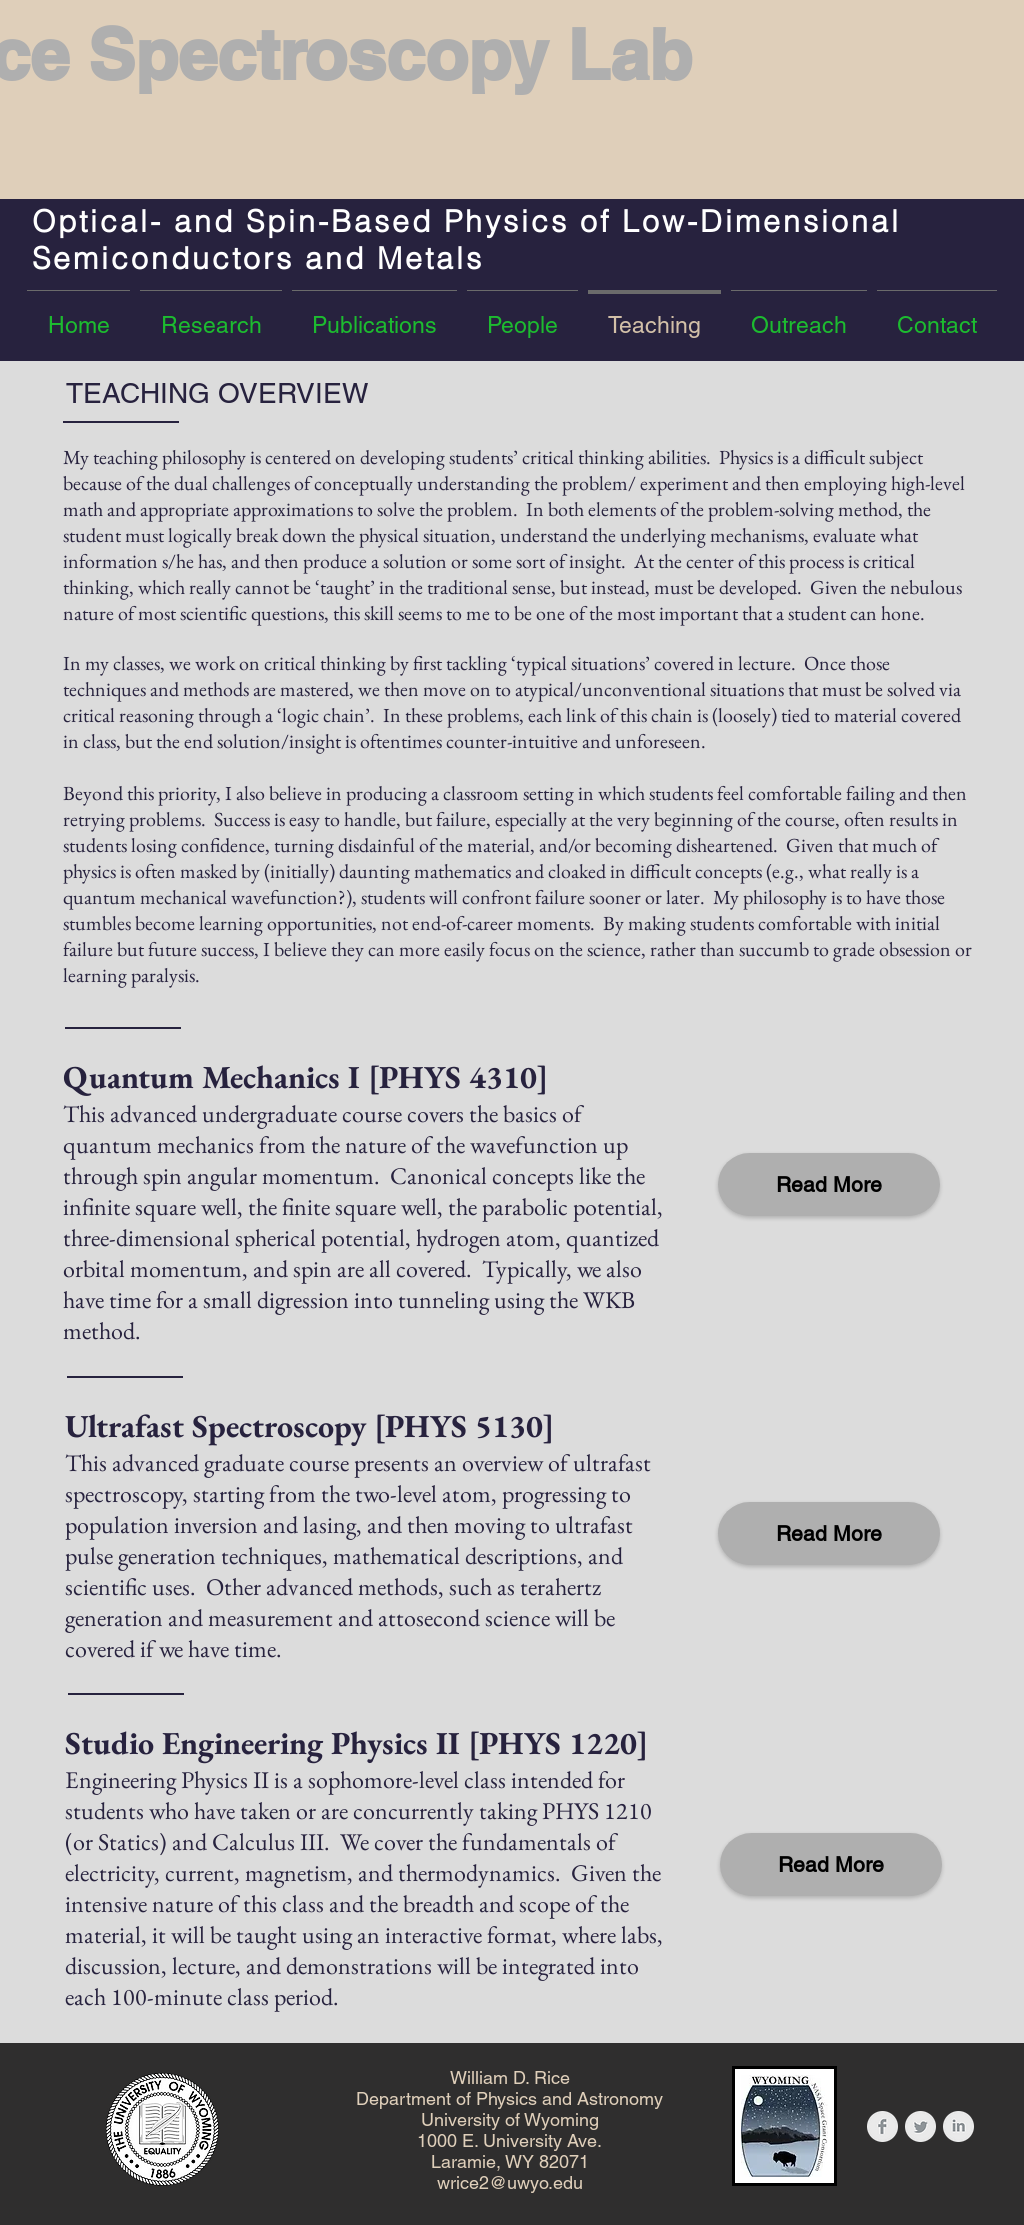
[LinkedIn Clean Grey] (958, 2126)
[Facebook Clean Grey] (882, 2126)
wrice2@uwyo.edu (510, 2182)
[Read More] (829, 1184)
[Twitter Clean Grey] (920, 2126)
